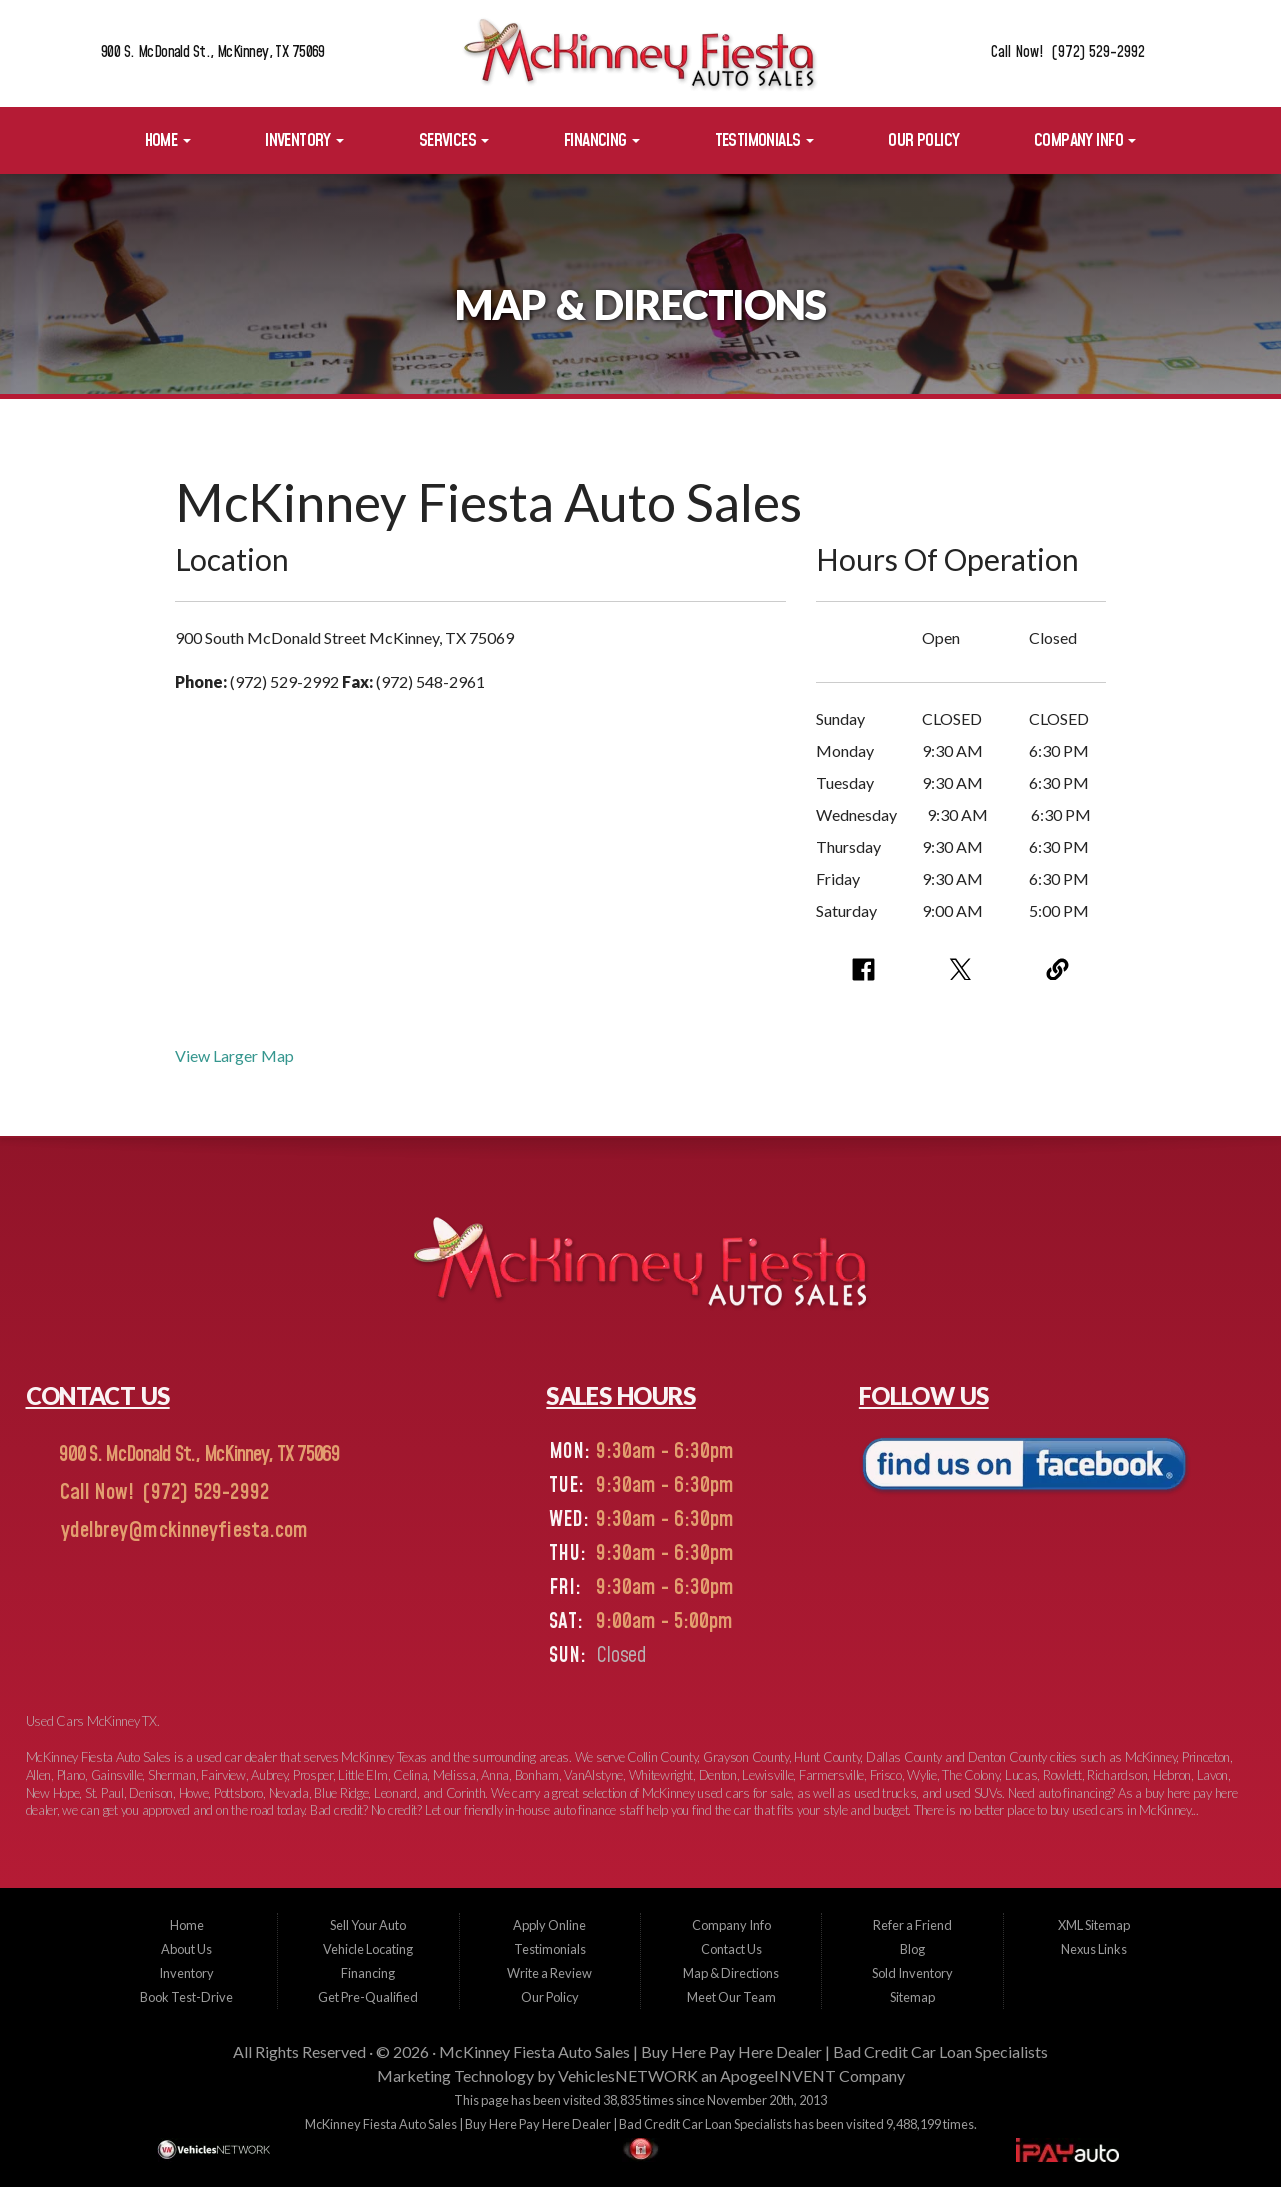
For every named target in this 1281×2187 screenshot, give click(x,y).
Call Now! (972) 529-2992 (1068, 52)
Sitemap (912, 1997)
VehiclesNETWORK (628, 2075)
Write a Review (549, 1973)
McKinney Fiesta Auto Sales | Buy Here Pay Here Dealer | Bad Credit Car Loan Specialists (743, 2051)
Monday (845, 750)
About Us (186, 1949)
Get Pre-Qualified (368, 1997)
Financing (602, 140)
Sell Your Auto (368, 1925)
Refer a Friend (912, 1925)
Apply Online (549, 1925)
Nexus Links (1094, 1949)
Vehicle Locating (368, 1949)
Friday (838, 878)
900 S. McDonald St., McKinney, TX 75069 (213, 52)
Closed (1053, 637)
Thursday (848, 846)
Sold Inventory (912, 1973)
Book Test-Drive (186, 1997)
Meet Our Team (731, 1997)
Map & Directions (731, 1973)
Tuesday (845, 782)
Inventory (304, 140)
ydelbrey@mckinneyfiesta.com (181, 1531)
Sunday (840, 718)
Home (168, 140)
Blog (912, 1949)
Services (454, 140)
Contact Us (731, 1949)
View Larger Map (234, 1055)
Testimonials (764, 140)
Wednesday (856, 814)
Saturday (846, 910)
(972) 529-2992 (203, 1493)
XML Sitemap (1094, 1925)
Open (941, 637)
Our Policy (923, 140)
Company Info (1085, 140)
